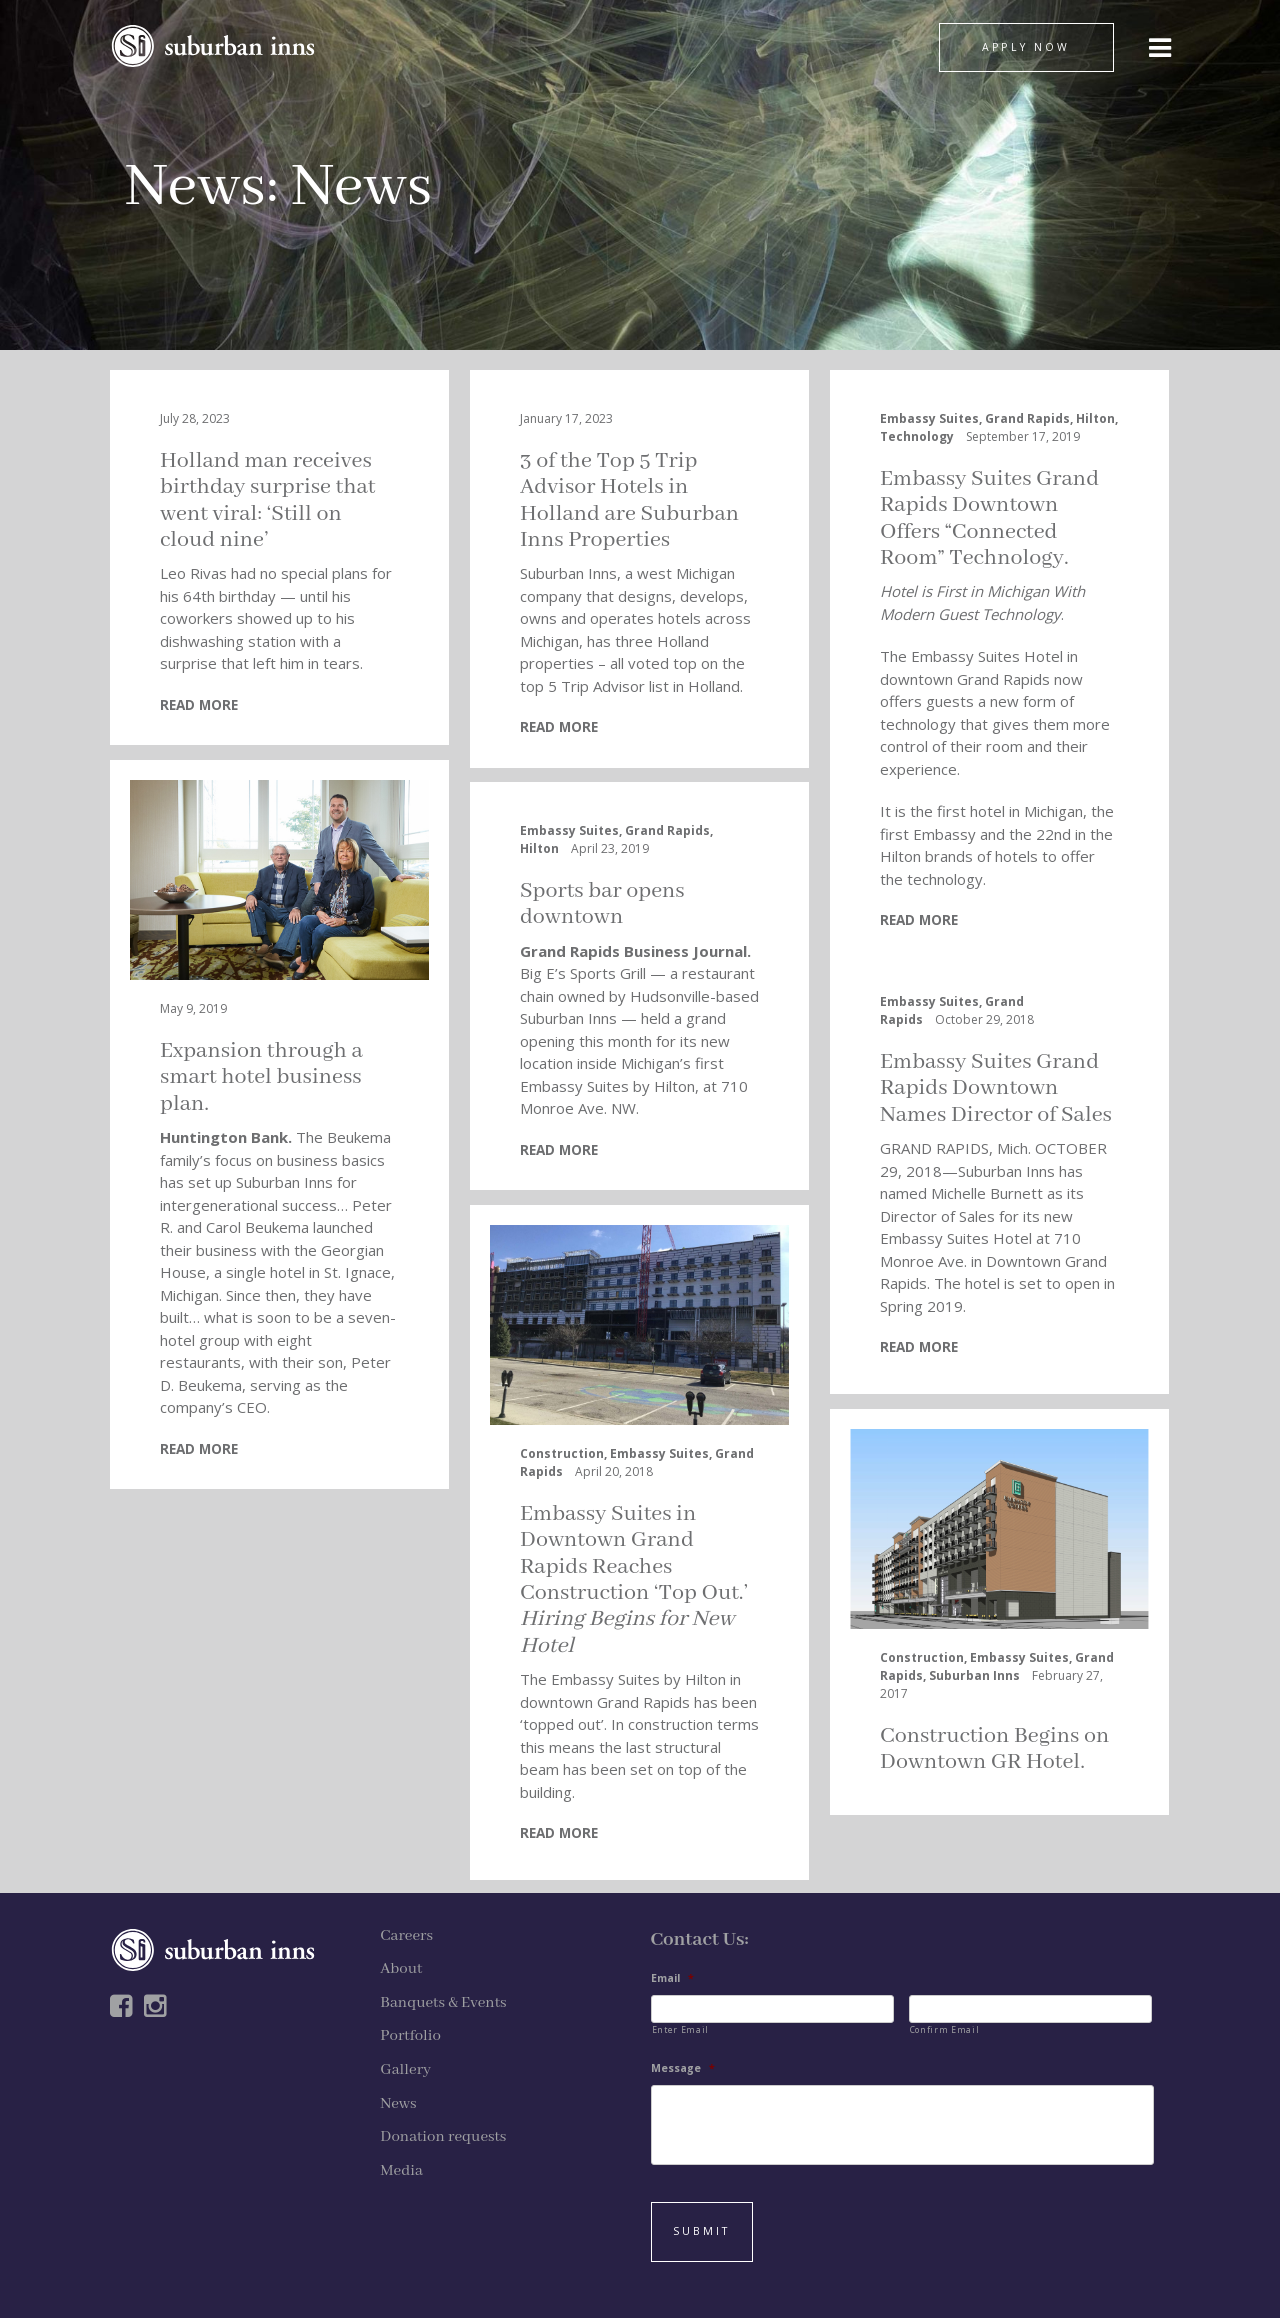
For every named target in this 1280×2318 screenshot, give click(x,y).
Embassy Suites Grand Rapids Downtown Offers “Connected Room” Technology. (989, 518)
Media (401, 2171)
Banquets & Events (443, 2003)
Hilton (1095, 418)
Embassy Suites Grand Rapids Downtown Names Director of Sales (996, 1088)
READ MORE (199, 705)
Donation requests (443, 2137)
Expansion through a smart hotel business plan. (261, 1077)
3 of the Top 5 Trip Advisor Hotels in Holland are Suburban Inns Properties (629, 500)
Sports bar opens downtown (602, 904)
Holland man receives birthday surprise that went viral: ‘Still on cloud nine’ (267, 500)
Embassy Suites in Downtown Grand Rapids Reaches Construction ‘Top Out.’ (634, 1580)
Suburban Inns (974, 1675)
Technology (917, 436)
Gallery (405, 2070)
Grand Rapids (1027, 418)
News (195, 187)
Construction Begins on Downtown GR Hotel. (994, 1749)
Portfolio (410, 2036)
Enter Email (680, 2029)
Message (683, 2068)
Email (672, 1978)
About (401, 1969)
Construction (562, 1453)
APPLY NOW (1026, 47)
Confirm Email (945, 2029)
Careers (406, 1936)
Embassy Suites (929, 418)
